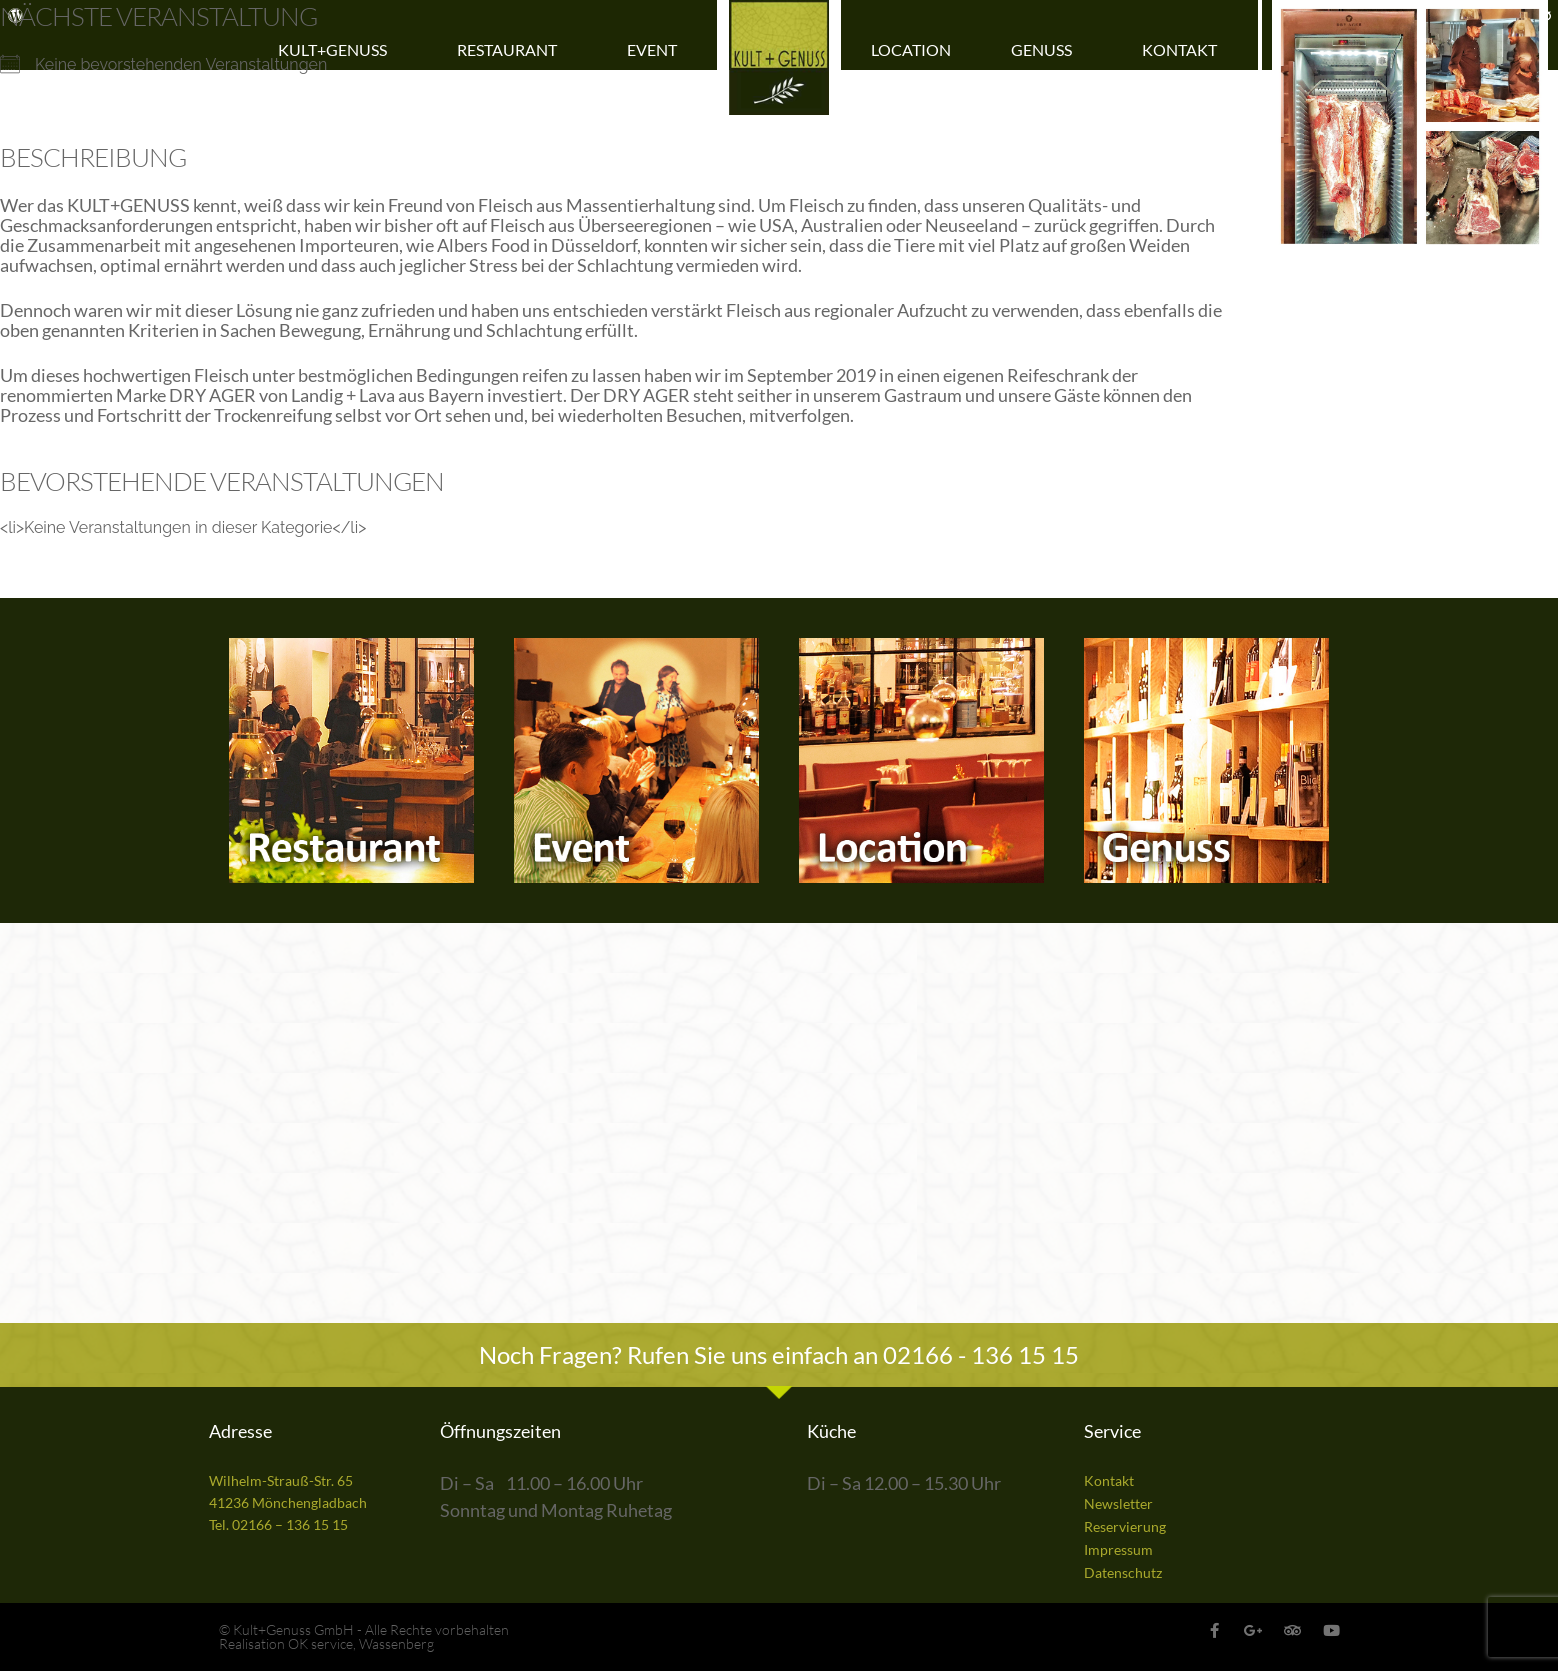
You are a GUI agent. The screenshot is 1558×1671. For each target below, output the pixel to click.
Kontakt (1184, 50)
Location (911, 49)
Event (657, 50)
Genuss (1046, 50)
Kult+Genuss (337, 50)
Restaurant (512, 50)
